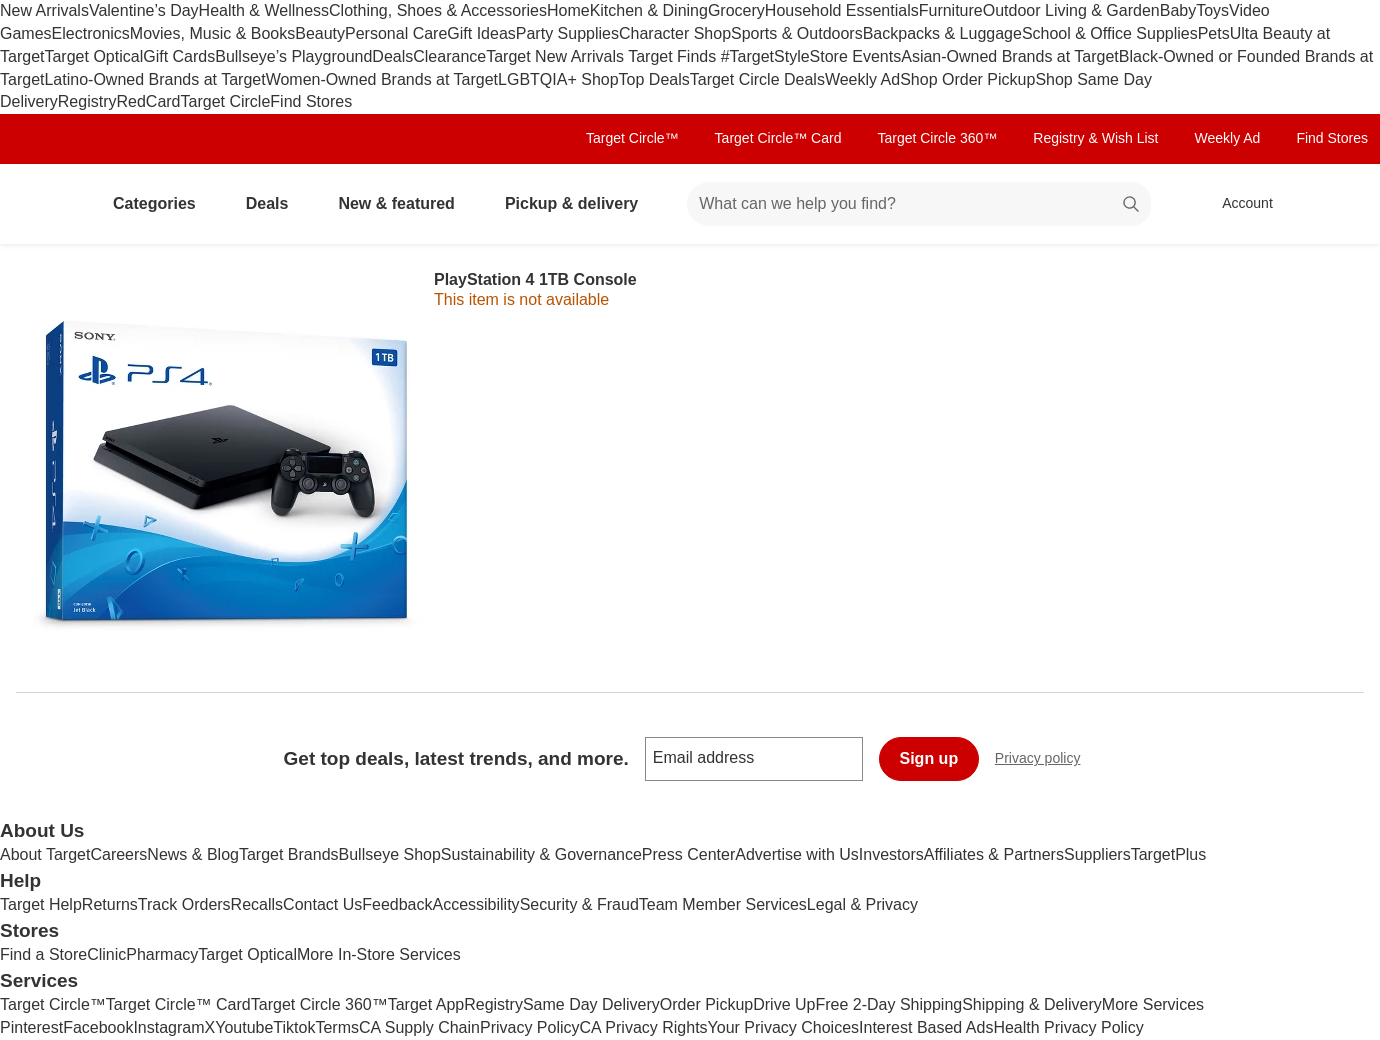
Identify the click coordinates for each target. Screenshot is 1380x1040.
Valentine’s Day (144, 10)
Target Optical (93, 56)
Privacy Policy (530, 1027)
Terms (337, 1027)
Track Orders (184, 904)
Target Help (41, 904)
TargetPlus (1169, 854)
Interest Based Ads (926, 1027)
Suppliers (1097, 854)
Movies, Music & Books (212, 33)
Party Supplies (567, 33)
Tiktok (294, 1027)
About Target (45, 854)
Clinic (106, 954)
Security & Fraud (579, 904)
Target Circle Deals (757, 79)
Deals (392, 56)
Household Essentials (842, 10)
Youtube (244, 1027)
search (1132, 205)
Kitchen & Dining (649, 10)
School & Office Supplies (1110, 33)
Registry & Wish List (1095, 138)
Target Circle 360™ (937, 138)
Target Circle (226, 101)
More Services (1153, 1004)
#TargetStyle (765, 56)
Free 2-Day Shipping (888, 1004)
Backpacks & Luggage (942, 33)
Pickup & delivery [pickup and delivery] (579, 203)
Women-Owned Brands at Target (382, 79)
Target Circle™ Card (778, 138)
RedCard (148, 101)
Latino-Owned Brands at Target (154, 79)
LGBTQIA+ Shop (558, 79)
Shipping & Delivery (1032, 1004)
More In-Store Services (379, 954)
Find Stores (311, 101)
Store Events (856, 56)
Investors (891, 854)
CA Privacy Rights (644, 1027)
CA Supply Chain (419, 1027)
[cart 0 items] (1338, 204)
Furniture (951, 10)
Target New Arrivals (557, 56)
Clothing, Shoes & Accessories (438, 10)
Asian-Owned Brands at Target (1010, 56)
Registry (87, 101)
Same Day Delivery (591, 1004)
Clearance (449, 56)
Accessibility (475, 904)
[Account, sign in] (1237, 204)
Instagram (168, 1027)
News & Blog (193, 854)
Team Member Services (723, 904)
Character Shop (675, 33)
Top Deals (654, 79)
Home (568, 10)
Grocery (736, 10)
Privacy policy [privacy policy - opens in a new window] (1046, 760)
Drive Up (784, 1004)
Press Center (688, 854)
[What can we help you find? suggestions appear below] (919, 204)
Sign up (929, 758)
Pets (1214, 33)
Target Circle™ (632, 138)
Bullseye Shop (390, 854)
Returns (110, 904)
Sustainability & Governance (541, 854)
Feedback (397, 904)
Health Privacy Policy (1068, 1027)
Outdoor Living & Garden (1071, 10)
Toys (1212, 10)
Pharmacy (162, 954)
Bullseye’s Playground (293, 56)
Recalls (257, 904)
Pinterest (31, 1027)
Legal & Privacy (862, 904)
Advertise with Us (797, 854)
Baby (1178, 10)
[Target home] (44, 204)
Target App (426, 1004)
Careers (118, 854)
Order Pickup (706, 1004)
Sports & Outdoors (797, 33)
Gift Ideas (481, 33)
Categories (162, 203)
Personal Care (396, 33)
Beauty (320, 33)
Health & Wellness (264, 10)
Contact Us (322, 904)
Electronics (91, 33)
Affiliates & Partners (994, 854)
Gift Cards (179, 56)
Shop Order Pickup (967, 79)
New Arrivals (44, 10)
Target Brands (289, 854)
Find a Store (43, 954)
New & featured (404, 203)
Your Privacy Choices (783, 1027)
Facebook (98, 1027)
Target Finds (674, 56)
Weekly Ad (862, 79)
